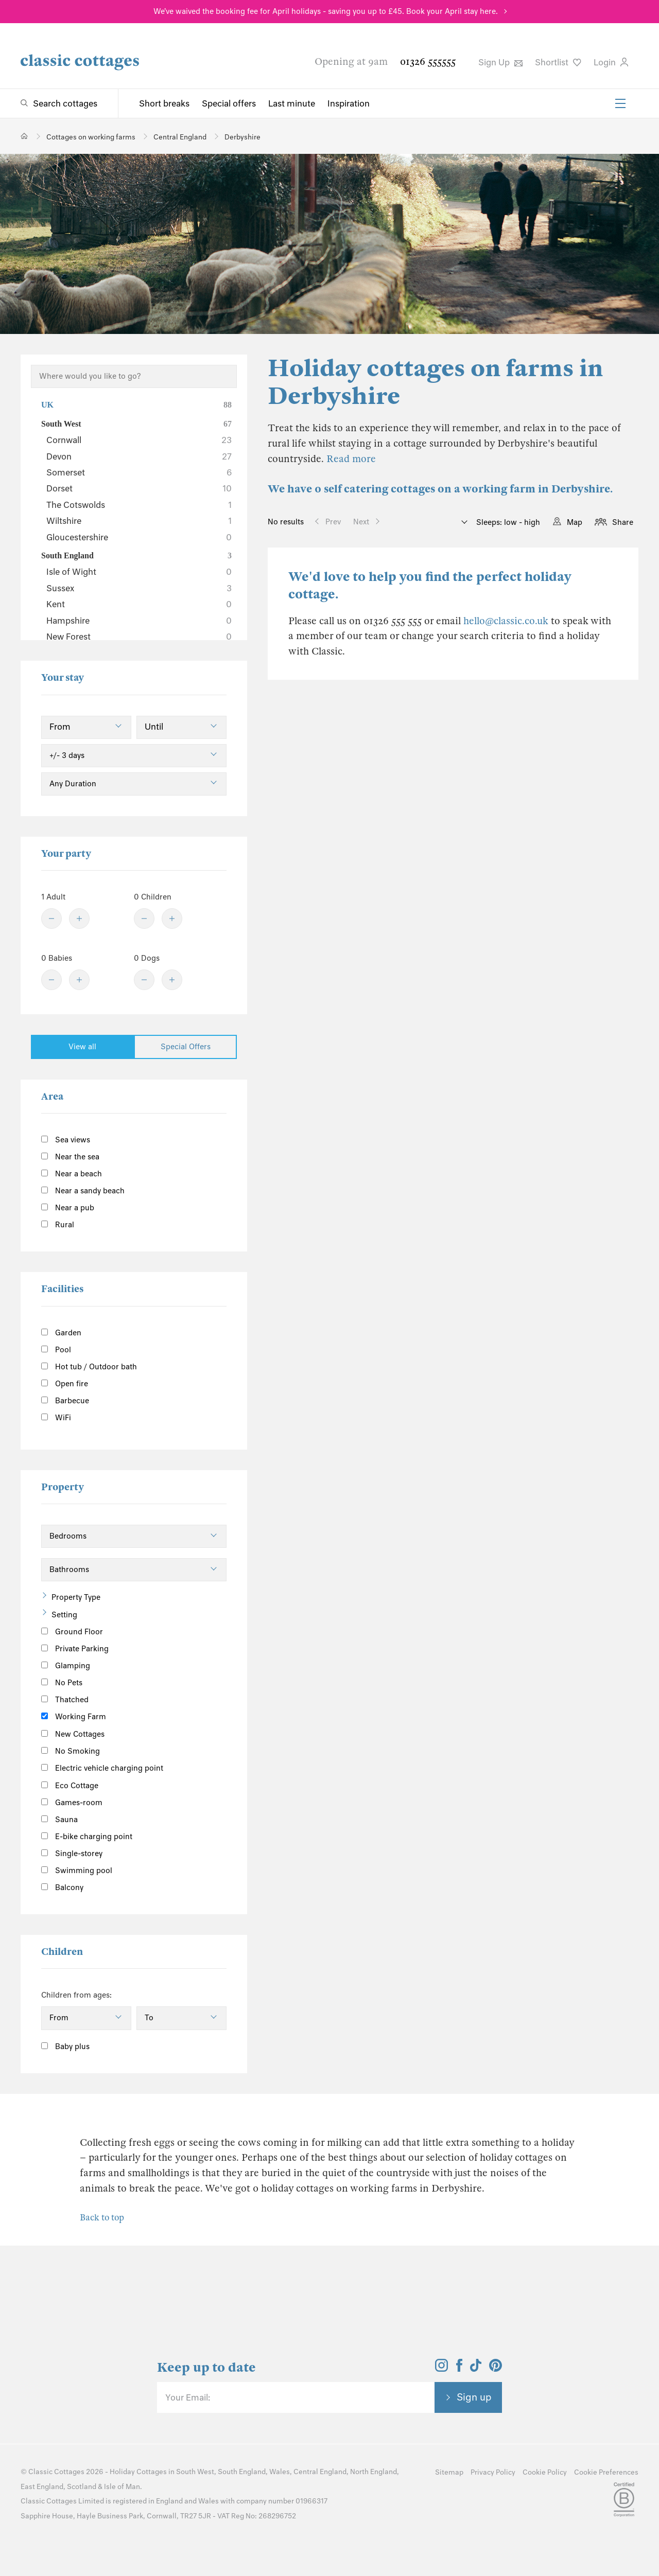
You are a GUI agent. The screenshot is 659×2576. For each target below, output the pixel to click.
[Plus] (79, 918)
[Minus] (51, 918)
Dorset (139, 488)
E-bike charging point (86, 1836)
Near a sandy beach (83, 1190)
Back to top (102, 2217)
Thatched (65, 1699)
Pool (56, 1349)
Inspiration (348, 103)
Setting (64, 1614)
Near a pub (67, 1207)
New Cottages (80, 1733)
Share (622, 522)
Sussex (139, 588)
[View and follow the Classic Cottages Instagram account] (441, 2368)
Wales (279, 2471)
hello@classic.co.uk (505, 621)
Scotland (81, 2486)
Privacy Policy (493, 2472)
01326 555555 (428, 61)
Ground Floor (72, 1631)
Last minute (291, 103)
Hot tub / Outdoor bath (89, 1366)
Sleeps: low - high (507, 522)
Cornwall (139, 440)
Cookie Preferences (606, 2472)
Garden (61, 1332)
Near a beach (71, 1173)
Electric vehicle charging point (102, 1768)
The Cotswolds (139, 504)
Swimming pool (76, 1870)
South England (136, 555)
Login (611, 62)
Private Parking (75, 1648)
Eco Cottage (69, 1785)
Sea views (65, 1139)
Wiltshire (139, 520)
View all (82, 1046)
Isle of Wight (139, 571)
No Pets (61, 1682)
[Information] (116, 1732)
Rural (57, 1224)
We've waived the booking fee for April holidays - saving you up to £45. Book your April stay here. (325, 11)
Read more (351, 459)
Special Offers (186, 1046)
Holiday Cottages (138, 2471)
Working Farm (73, 1716)
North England (373, 2471)
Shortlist (558, 62)
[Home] (24, 136)
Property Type (75, 1597)
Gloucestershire (139, 537)
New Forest (139, 636)
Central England (319, 2471)
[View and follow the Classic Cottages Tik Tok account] (475, 2368)
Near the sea (70, 1156)
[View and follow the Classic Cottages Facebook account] (459, 2368)
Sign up (474, 2397)
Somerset (139, 472)
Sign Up (500, 62)
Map (574, 522)
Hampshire (139, 620)
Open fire (64, 1383)
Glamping (65, 1665)
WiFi (56, 1417)
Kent (139, 604)
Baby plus (65, 2046)
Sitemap (449, 2472)
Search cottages (65, 103)
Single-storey (71, 1853)
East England (42, 2486)
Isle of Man (122, 2486)
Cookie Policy (545, 2472)
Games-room (71, 1802)
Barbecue (65, 1400)
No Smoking (70, 1751)
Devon (139, 456)
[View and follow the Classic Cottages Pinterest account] (495, 2368)
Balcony (62, 1887)
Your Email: (187, 2397)
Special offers (229, 103)
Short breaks (164, 103)
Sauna (59, 1819)
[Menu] (620, 103)
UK (136, 405)
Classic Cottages (56, 2471)
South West (136, 424)
